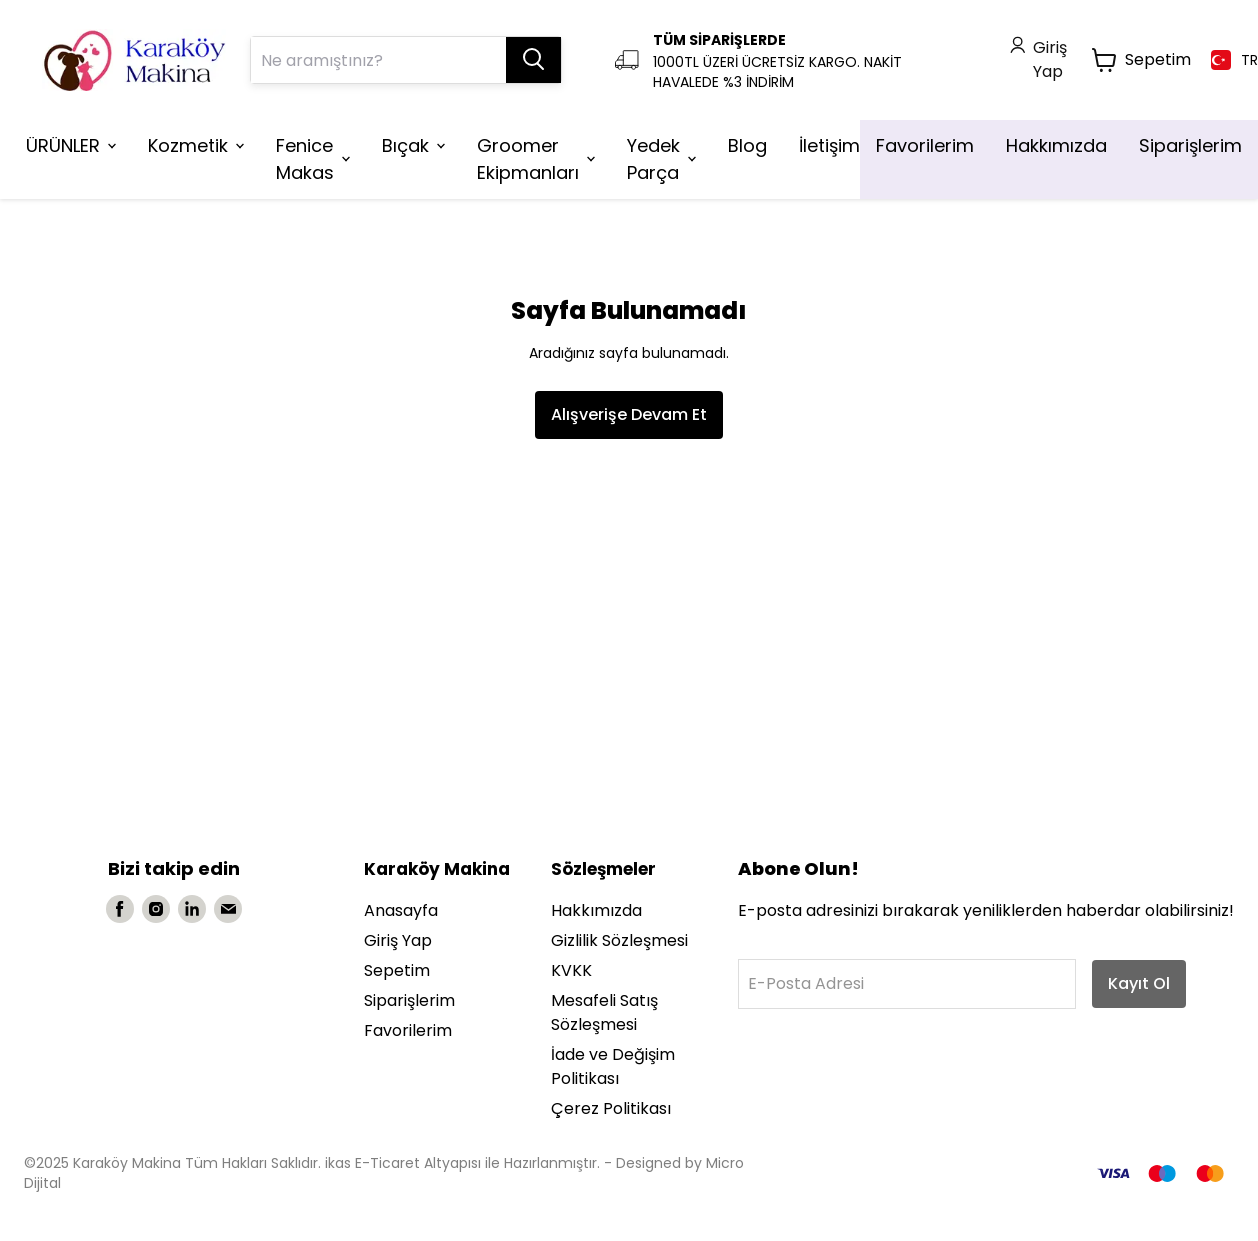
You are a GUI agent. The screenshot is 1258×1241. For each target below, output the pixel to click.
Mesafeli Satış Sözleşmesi (604, 1012)
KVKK (571, 970)
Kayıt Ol (1139, 983)
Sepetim (397, 970)
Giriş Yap (398, 940)
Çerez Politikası (611, 1108)
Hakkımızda (596, 910)
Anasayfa (401, 910)
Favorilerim (408, 1030)
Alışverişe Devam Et (629, 414)
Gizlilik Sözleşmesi (619, 940)
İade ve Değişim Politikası (613, 1066)
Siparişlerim (409, 1000)
